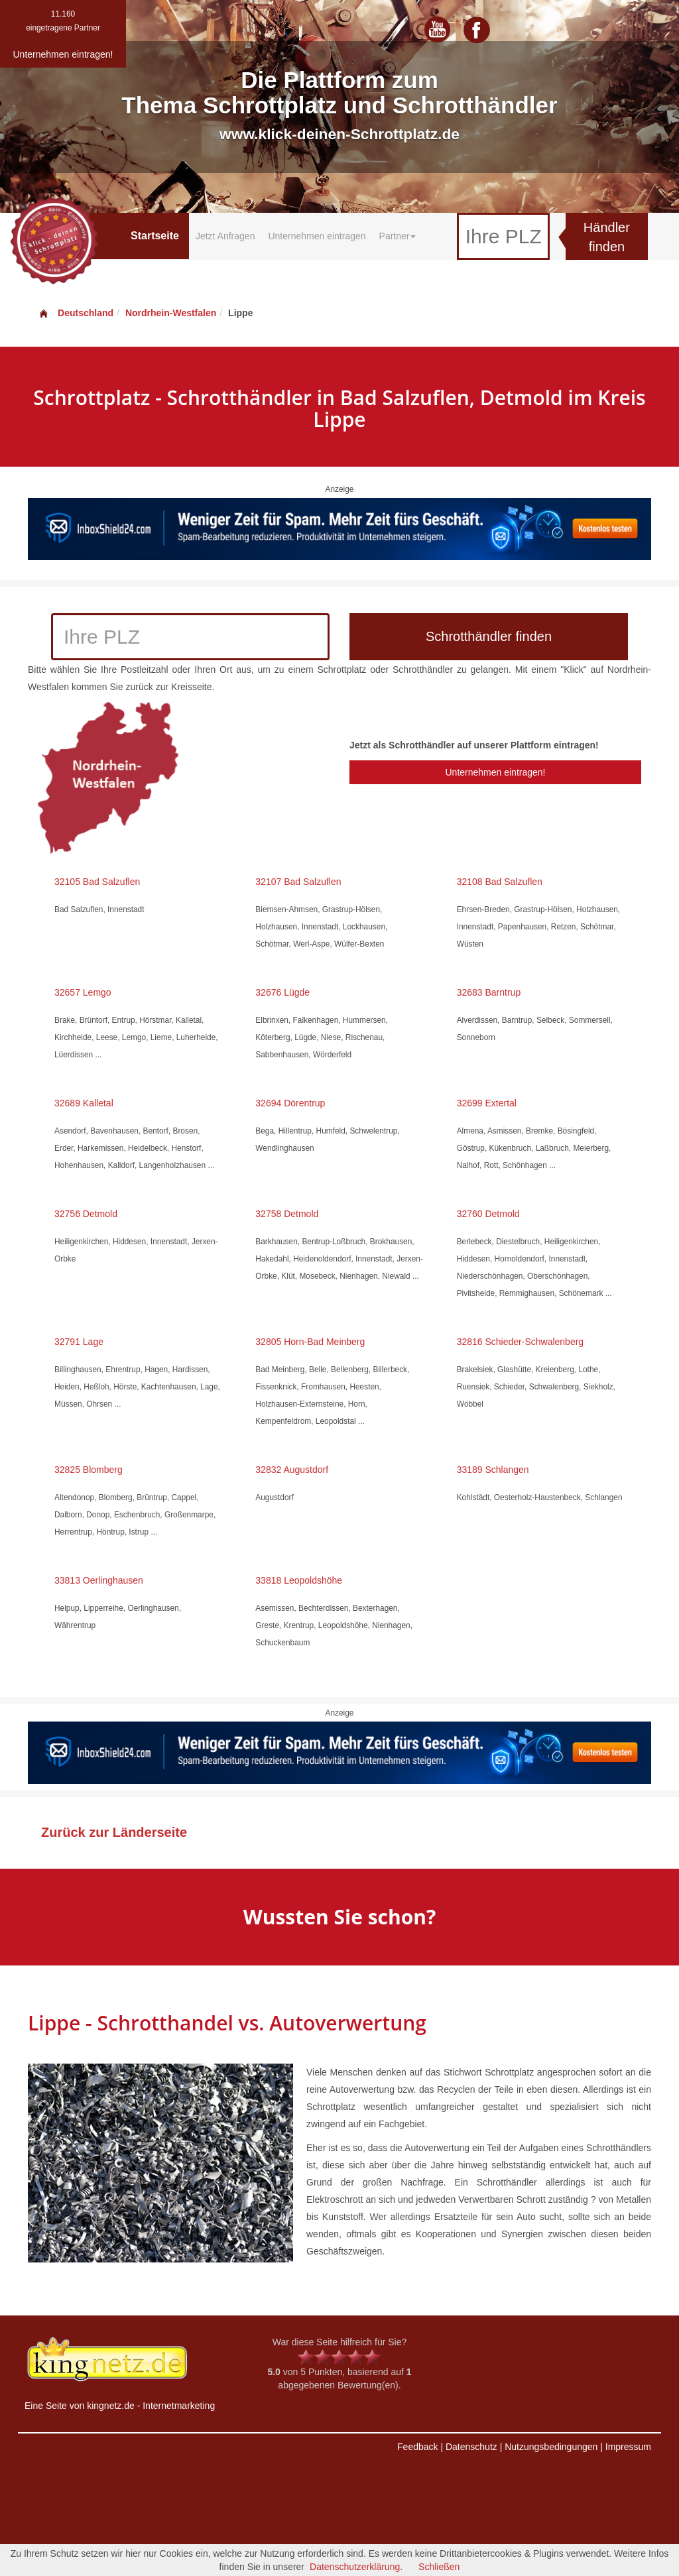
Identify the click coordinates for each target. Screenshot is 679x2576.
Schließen (439, 2566)
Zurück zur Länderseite (114, 1832)
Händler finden (607, 237)
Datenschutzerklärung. (356, 2566)
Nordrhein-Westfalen (170, 313)
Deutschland (75, 313)
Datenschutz (471, 2446)
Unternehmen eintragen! (495, 772)
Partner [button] (397, 236)
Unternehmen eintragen (316, 236)
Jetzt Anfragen (225, 236)
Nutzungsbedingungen (551, 2446)
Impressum (628, 2446)
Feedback (417, 2446)
